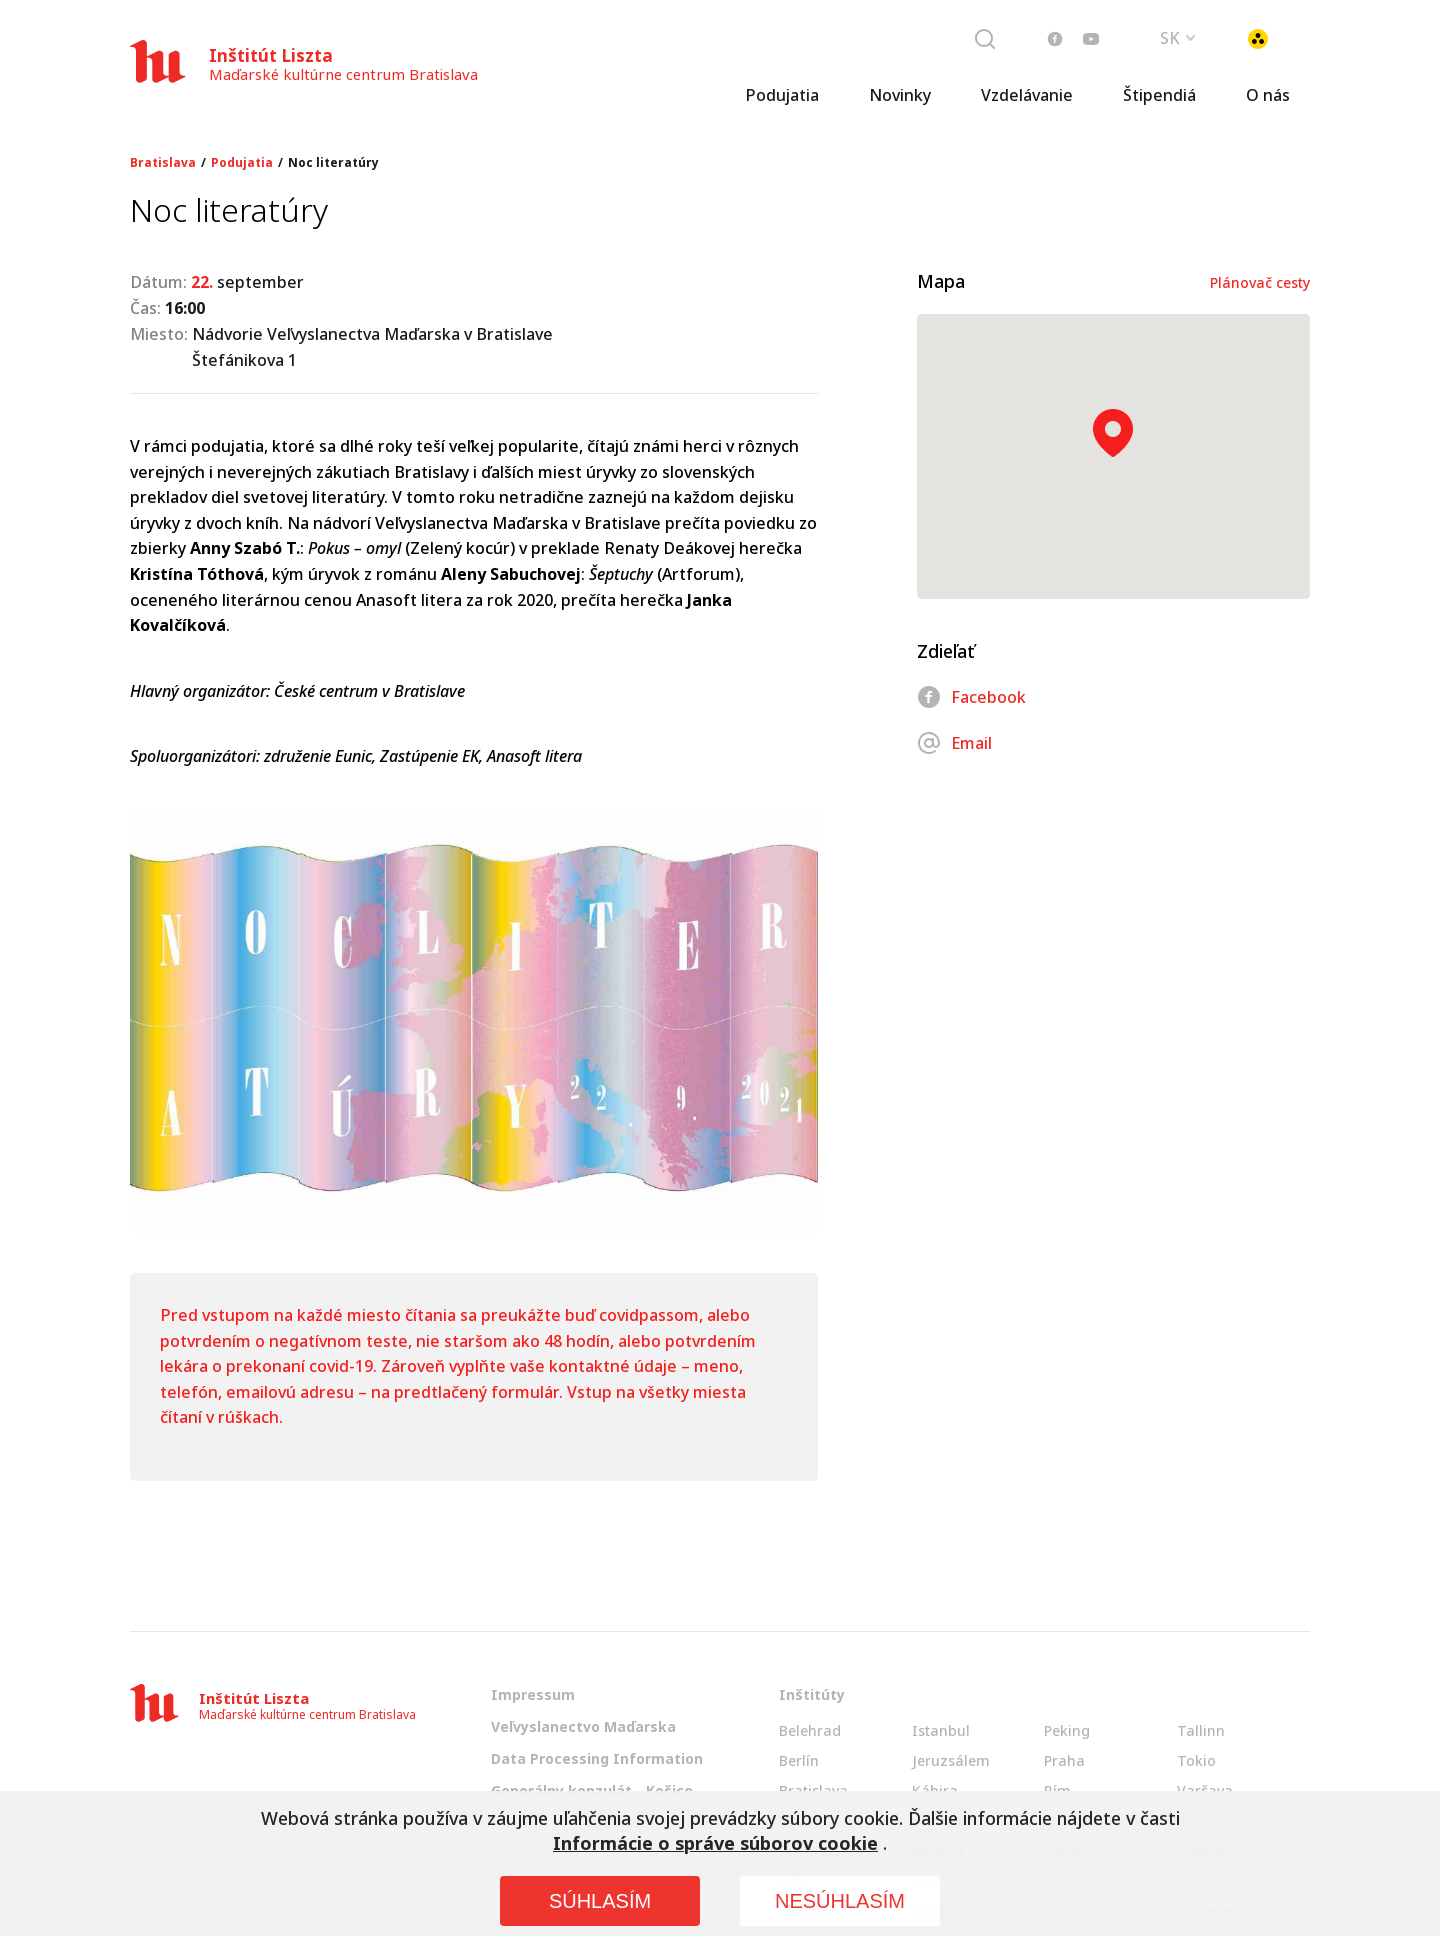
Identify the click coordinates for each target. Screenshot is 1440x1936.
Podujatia (782, 95)
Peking (1067, 1730)
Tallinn (1201, 1730)
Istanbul (941, 1730)
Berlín (799, 1760)
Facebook (971, 697)
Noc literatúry (333, 163)
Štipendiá (1159, 95)
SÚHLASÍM (600, 1901)
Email (954, 743)
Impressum (533, 1694)
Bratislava (163, 163)
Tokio (1196, 1760)
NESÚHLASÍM (840, 1901)
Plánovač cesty (1260, 282)
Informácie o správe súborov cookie (715, 1843)
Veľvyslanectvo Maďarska (583, 1726)
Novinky (900, 95)
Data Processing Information (597, 1758)
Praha (1064, 1760)
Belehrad (810, 1730)
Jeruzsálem (951, 1760)
